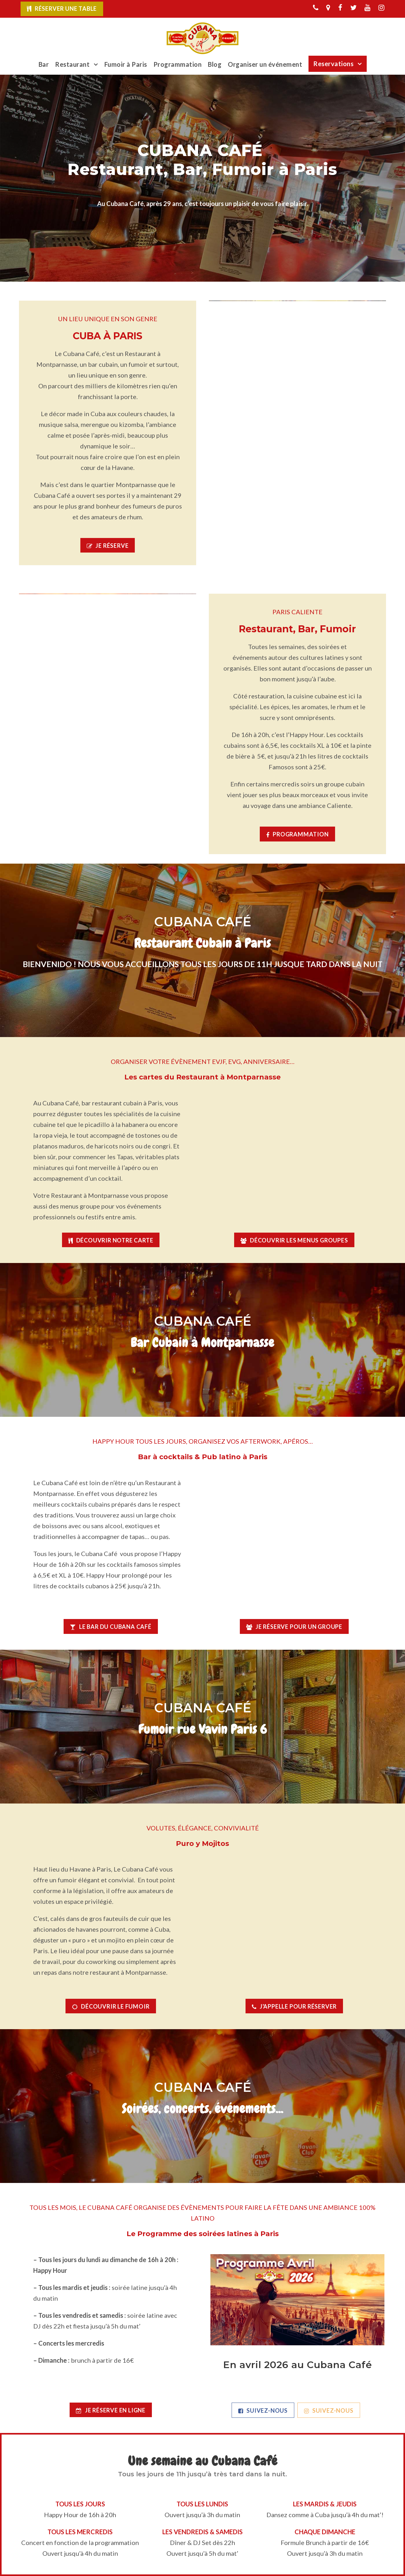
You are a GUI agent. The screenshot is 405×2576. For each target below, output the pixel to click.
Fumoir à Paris (125, 64)
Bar (44, 64)
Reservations (333, 63)
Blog (214, 64)
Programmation (177, 64)
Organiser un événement (265, 64)
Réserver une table (66, 8)
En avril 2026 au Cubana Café (297, 2365)
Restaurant (72, 64)
